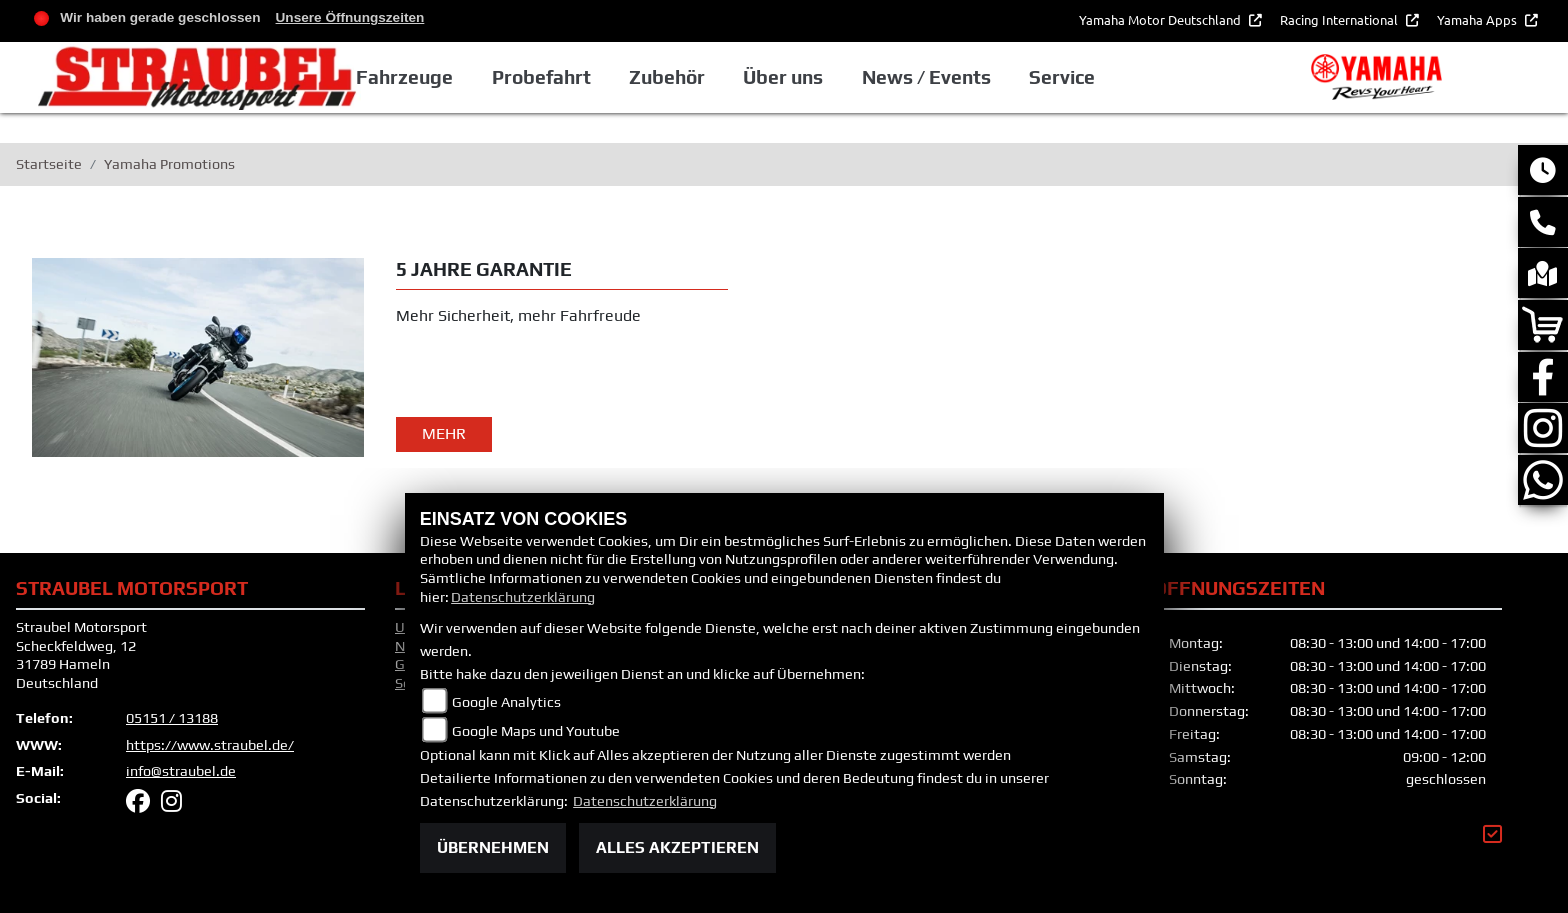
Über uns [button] (902, 83)
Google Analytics (506, 702)
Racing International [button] (1340, 19)
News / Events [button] (1043, 83)
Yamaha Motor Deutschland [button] (1161, 19)
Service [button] (1177, 83)
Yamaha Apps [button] (1478, 19)
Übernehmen (493, 847)
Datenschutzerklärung (523, 597)
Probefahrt (663, 83)
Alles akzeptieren (677, 847)
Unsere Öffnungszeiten (350, 17)
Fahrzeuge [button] (529, 83)
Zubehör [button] (788, 83)
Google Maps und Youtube (536, 731)
